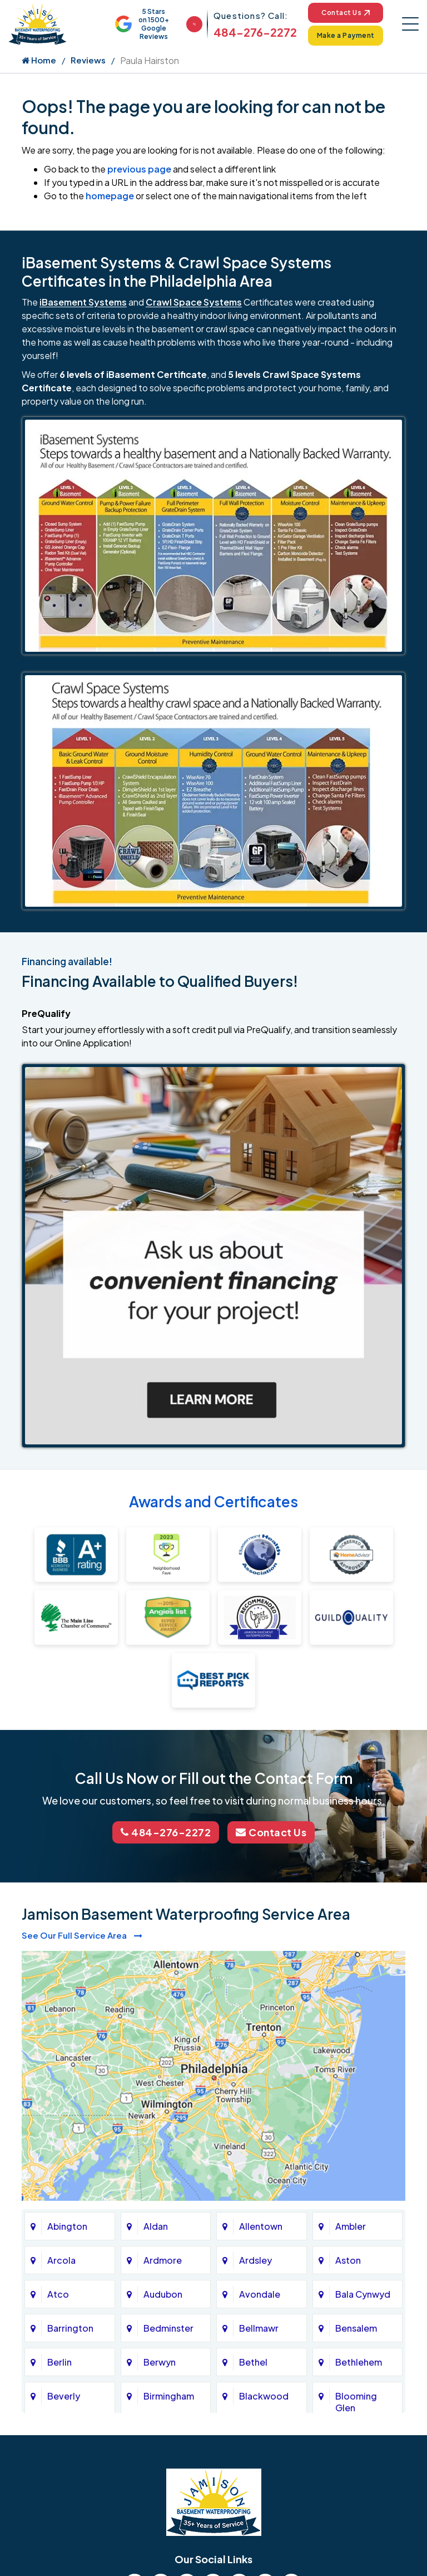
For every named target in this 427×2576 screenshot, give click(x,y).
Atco (58, 2294)
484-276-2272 (255, 32)
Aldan (155, 2226)
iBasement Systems (83, 302)
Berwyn (159, 2362)
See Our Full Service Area (82, 1935)
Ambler (350, 2226)
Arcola (61, 2260)
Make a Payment (346, 35)
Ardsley (255, 2260)
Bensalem (356, 2328)
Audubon (162, 2294)
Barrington (70, 2328)
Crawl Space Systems (194, 302)
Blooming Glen (356, 2401)
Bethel (253, 2362)
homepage (110, 195)
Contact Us (345, 12)
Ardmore (162, 2260)
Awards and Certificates (213, 1501)
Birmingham (168, 2396)
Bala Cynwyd (362, 2294)
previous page (139, 169)
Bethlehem (358, 2362)
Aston (348, 2260)
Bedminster (168, 2328)
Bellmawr (259, 2328)
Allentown (260, 2226)
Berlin (59, 2362)
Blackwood (264, 2396)
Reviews (88, 60)
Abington (67, 2226)
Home (39, 60)
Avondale (259, 2294)
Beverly (63, 2396)
